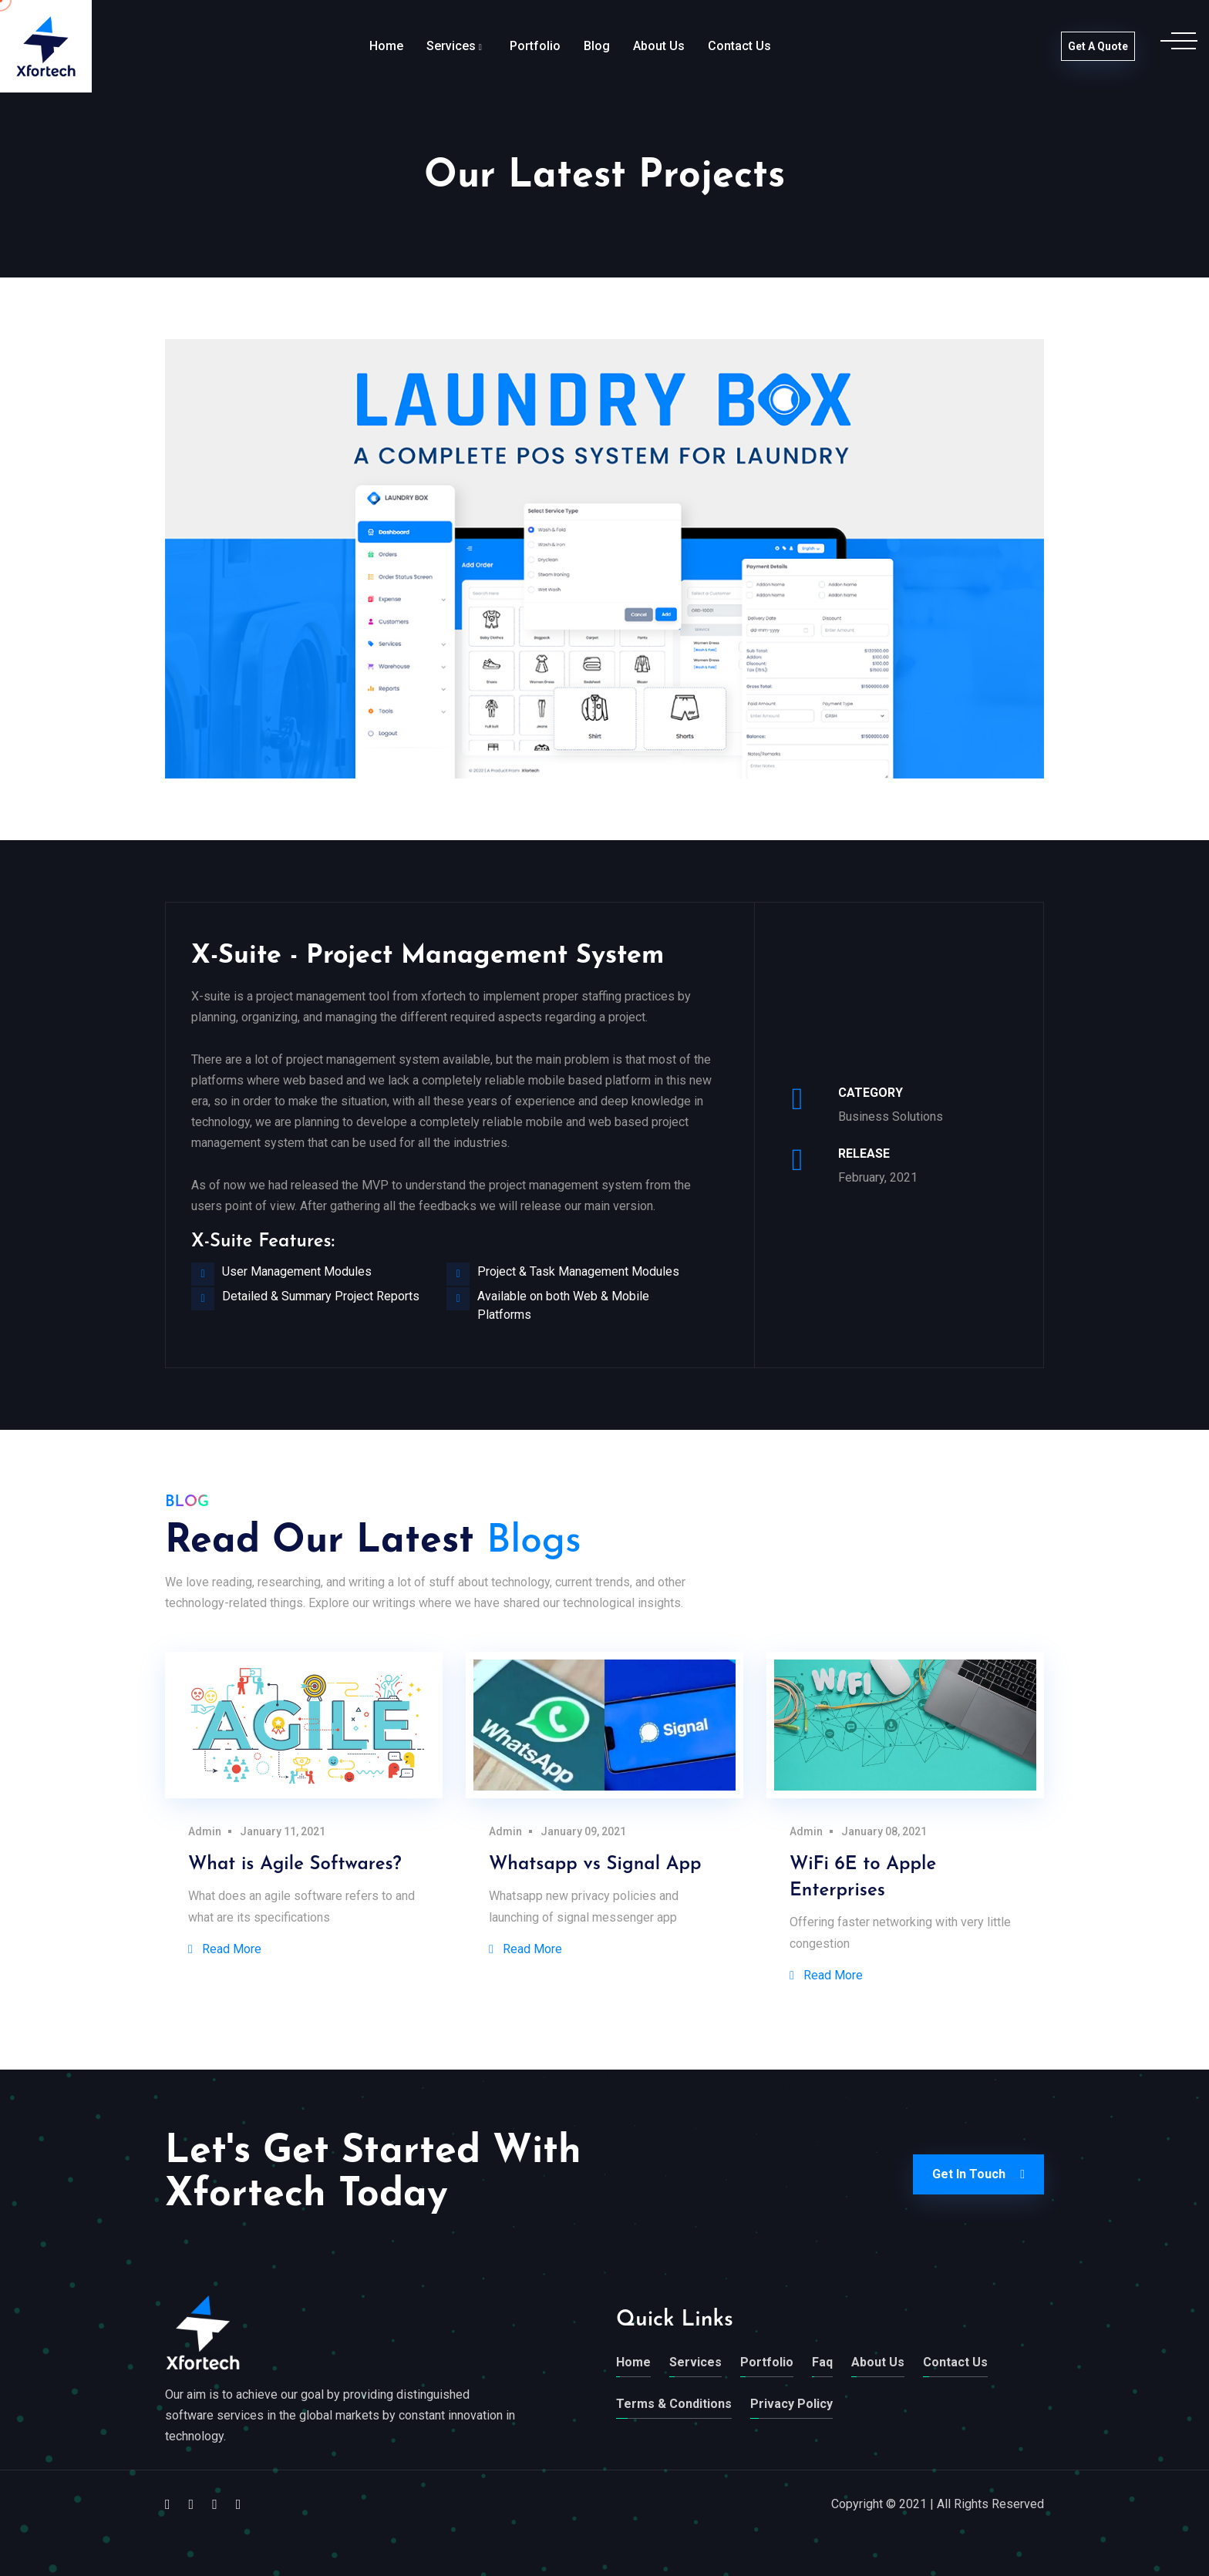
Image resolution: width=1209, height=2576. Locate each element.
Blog (597, 46)
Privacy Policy (791, 2403)
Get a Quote (1098, 46)
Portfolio (535, 46)
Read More (224, 1949)
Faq (822, 2362)
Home (386, 46)
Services (451, 46)
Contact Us (739, 46)
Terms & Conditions (674, 2403)
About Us (659, 46)
